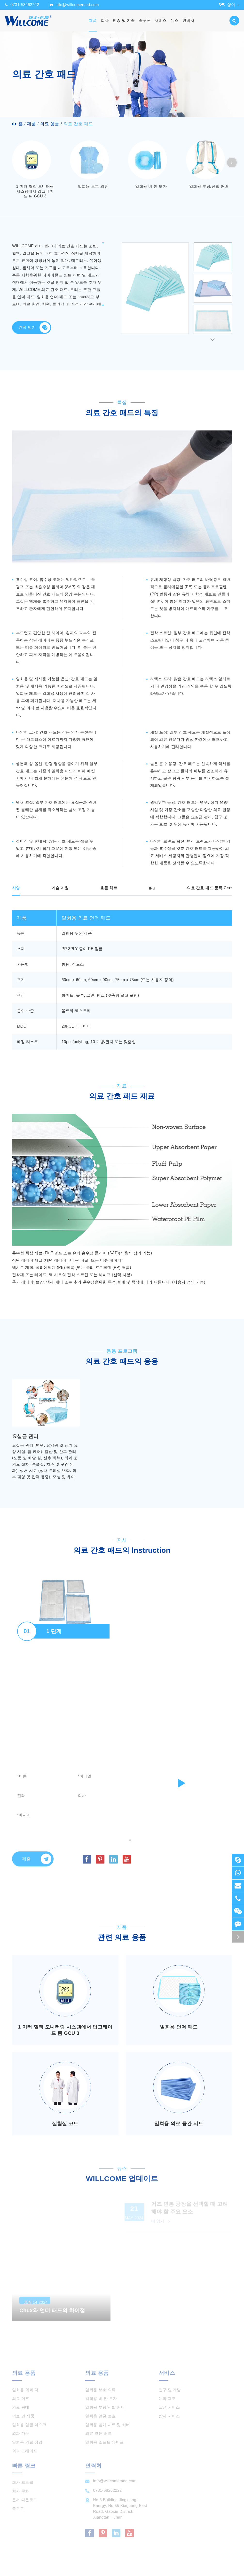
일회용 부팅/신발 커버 (209, 186)
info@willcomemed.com (77, 5)
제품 (93, 24)
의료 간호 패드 (78, 123)
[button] (232, 162)
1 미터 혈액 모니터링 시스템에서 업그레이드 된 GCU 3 (35, 191)
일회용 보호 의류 (93, 186)
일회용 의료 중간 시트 (178, 2123)
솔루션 (145, 24)
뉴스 (175, 24)
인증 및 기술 (124, 24)
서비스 (160, 24)
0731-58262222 (24, 5)
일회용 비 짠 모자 (151, 186)
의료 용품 (49, 123)
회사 (105, 24)
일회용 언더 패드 (178, 2027)
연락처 (188, 24)
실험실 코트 (65, 2123)
